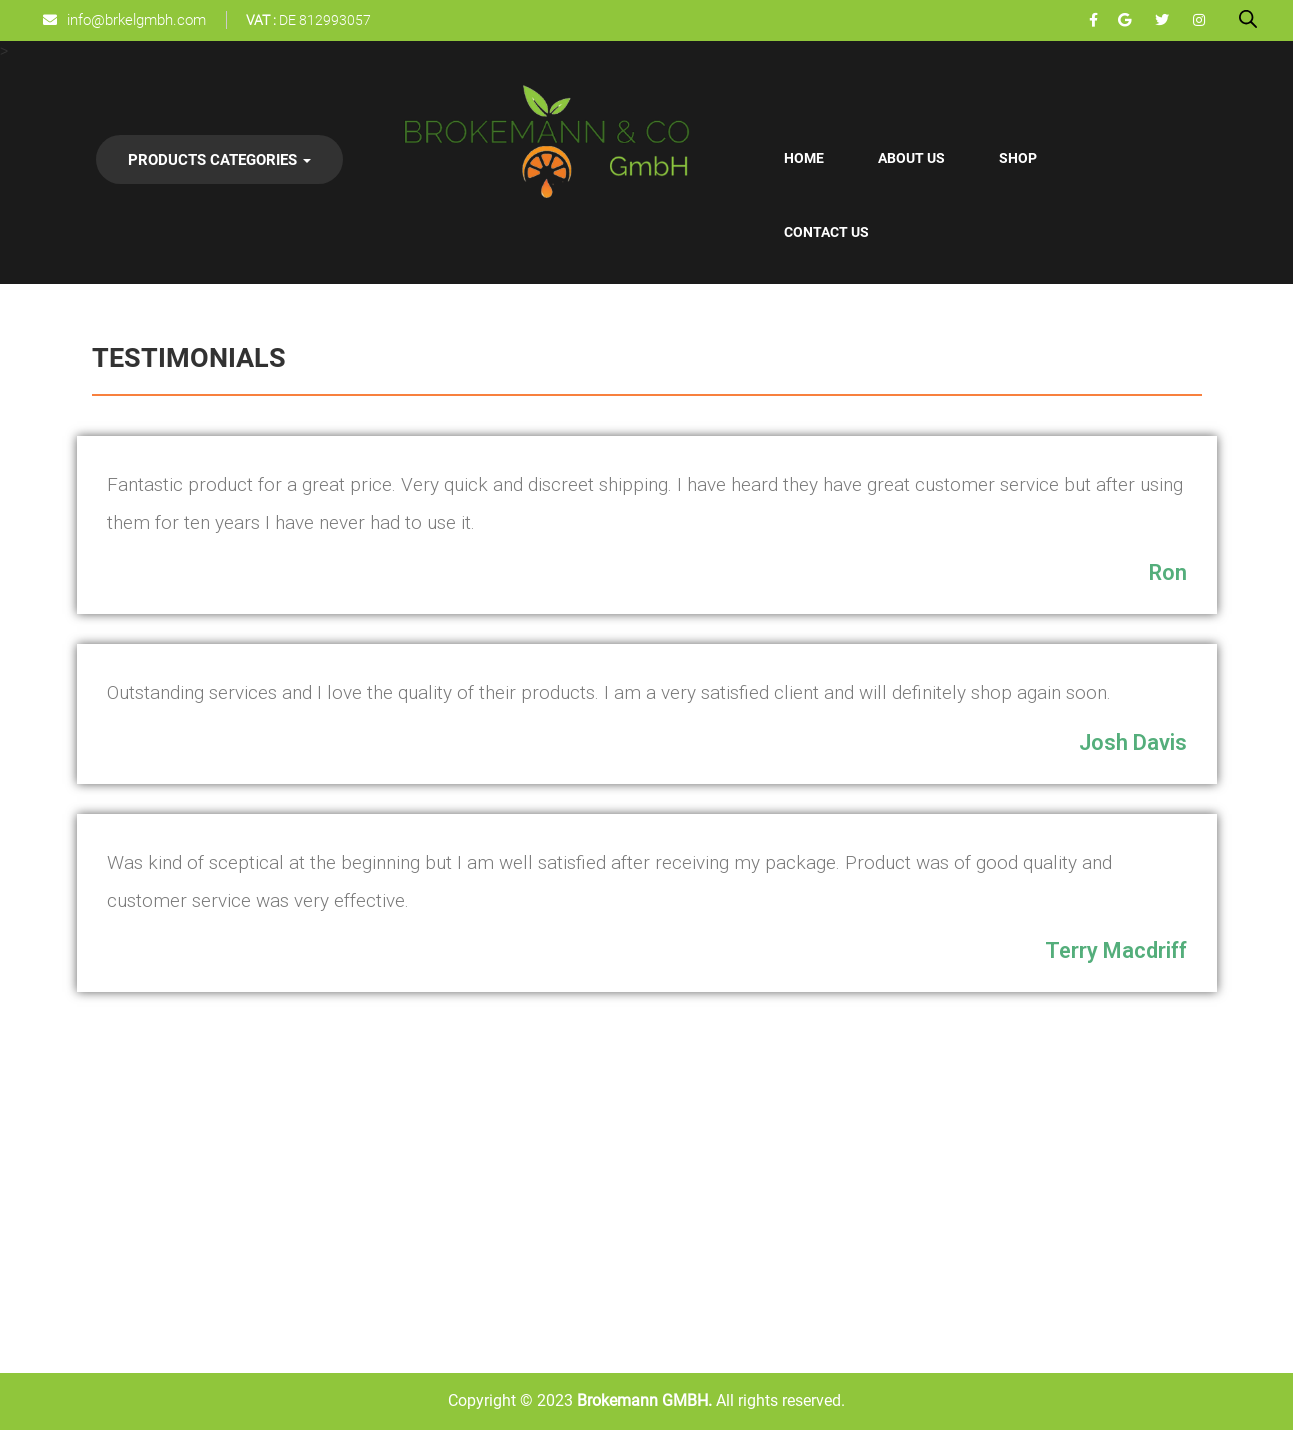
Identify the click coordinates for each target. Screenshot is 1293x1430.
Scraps (240, 1252)
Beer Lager (375, 1207)
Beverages (127, 1117)
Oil (226, 1162)
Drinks (361, 1117)
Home (804, 158)
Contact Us (826, 232)
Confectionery (140, 1162)
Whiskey (368, 1162)
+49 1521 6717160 (1078, 1199)
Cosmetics (129, 1207)
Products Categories (219, 160)
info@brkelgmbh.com (136, 20)
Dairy (110, 1252)
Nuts (233, 1207)
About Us (911, 158)
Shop (1018, 158)
